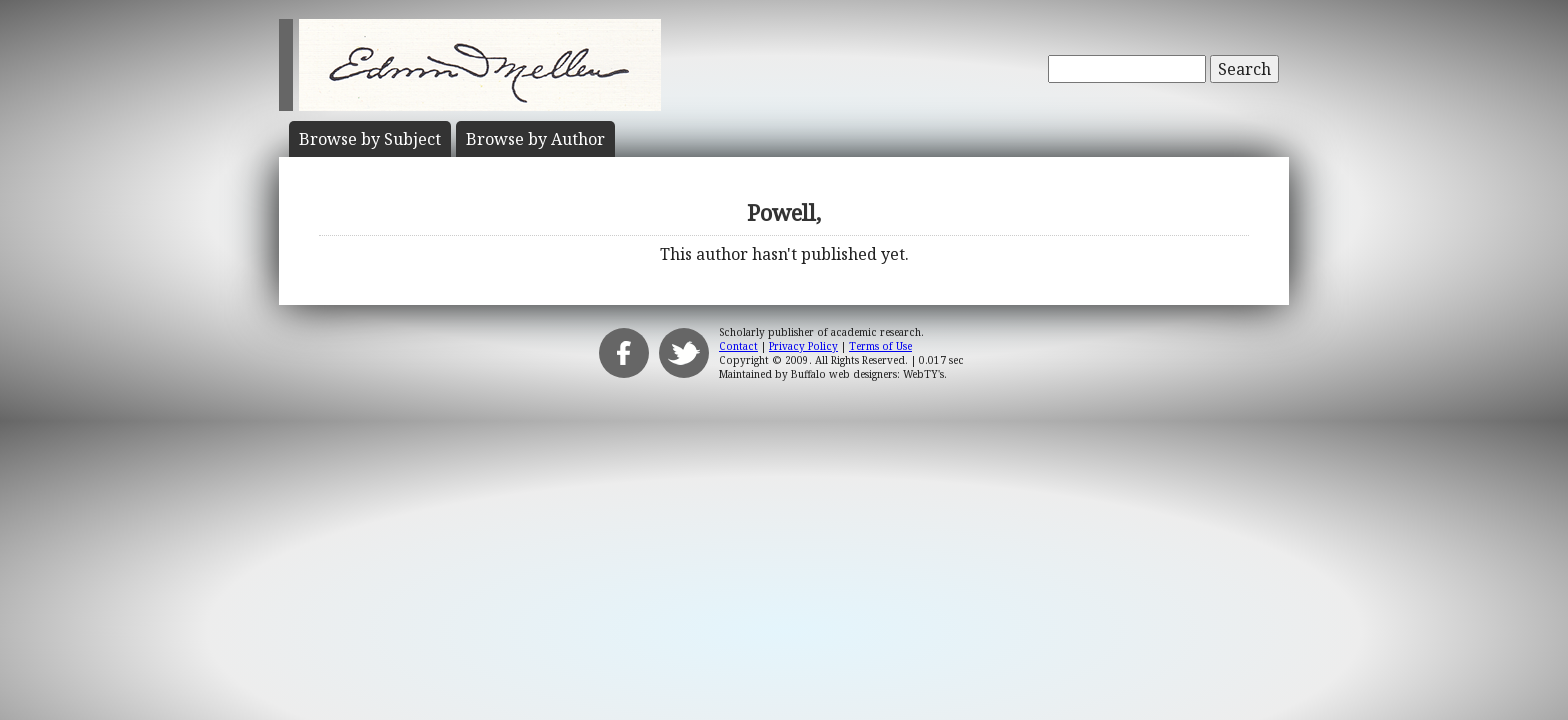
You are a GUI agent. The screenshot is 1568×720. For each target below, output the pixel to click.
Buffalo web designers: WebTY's (867, 374)
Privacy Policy (803, 346)
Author (535, 139)
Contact (738, 346)
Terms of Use (880, 346)
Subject (370, 139)
